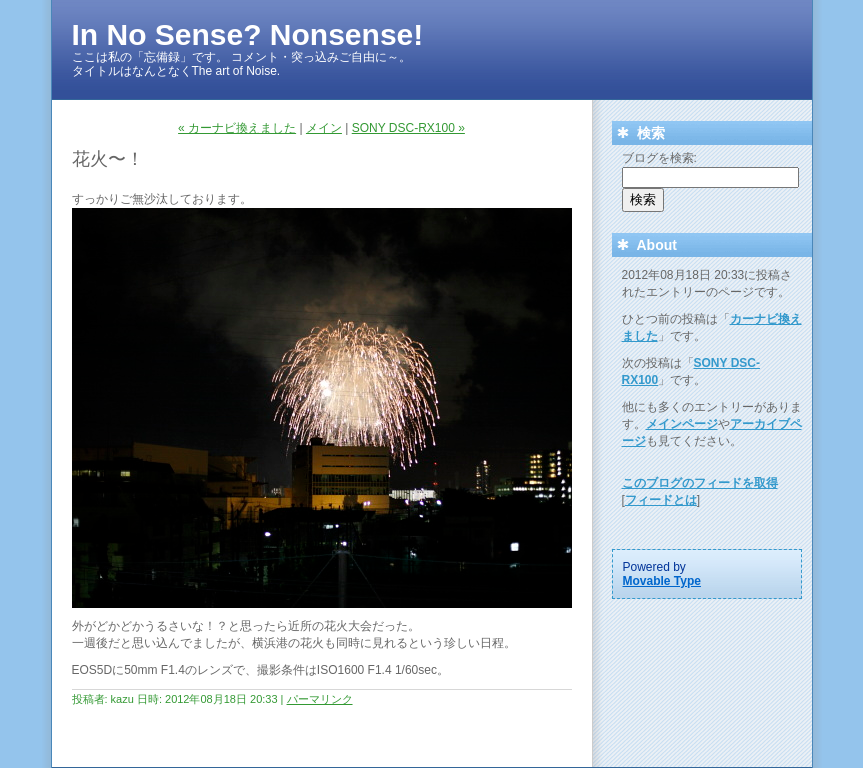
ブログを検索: (659, 158)
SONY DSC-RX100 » (408, 128)
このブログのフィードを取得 (700, 483)
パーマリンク (320, 699)
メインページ (682, 424)
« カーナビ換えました (237, 128)
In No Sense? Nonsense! (248, 34)
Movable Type (662, 581)
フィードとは (661, 500)
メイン (324, 128)
